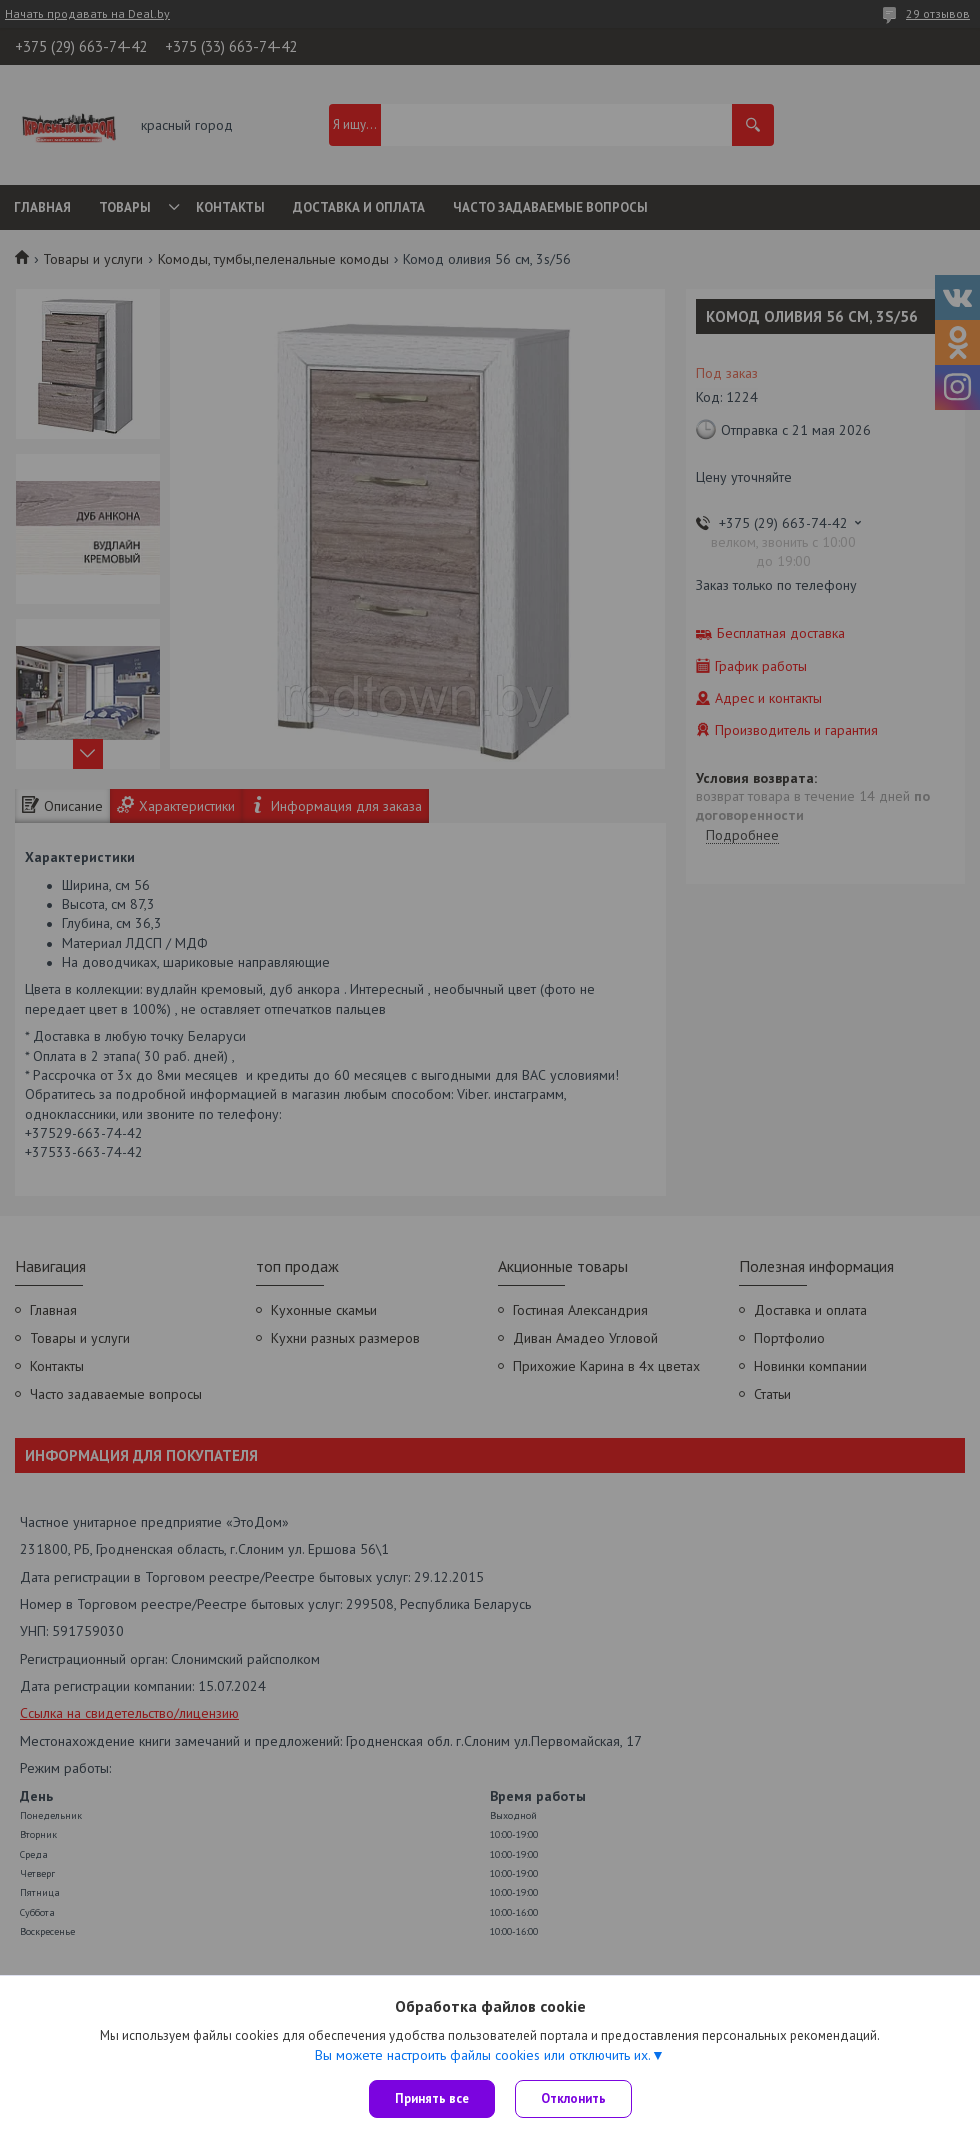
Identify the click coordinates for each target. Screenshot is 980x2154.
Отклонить (573, 2098)
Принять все (432, 2098)
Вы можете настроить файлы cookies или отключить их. (483, 2055)
